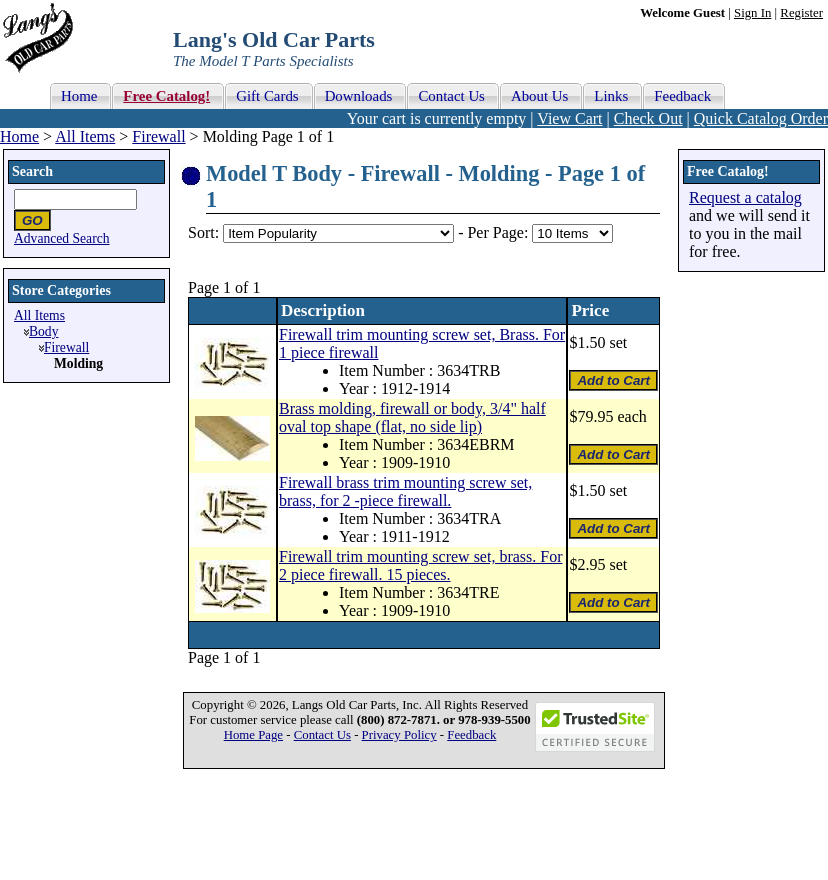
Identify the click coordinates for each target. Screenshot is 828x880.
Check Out (648, 118)
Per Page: (499, 232)
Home (19, 136)
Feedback (471, 735)
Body (43, 331)
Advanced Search (62, 238)
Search (32, 171)
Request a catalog (745, 197)
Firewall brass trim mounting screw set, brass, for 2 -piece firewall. (405, 491)
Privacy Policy (399, 735)
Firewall (158, 136)
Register (801, 13)
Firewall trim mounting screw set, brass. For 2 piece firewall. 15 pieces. (421, 565)
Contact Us (322, 735)
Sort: (203, 232)
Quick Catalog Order (761, 118)
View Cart (569, 118)
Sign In (752, 13)
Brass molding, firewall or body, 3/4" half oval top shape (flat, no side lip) (412, 417)
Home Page (253, 735)
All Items (85, 136)
